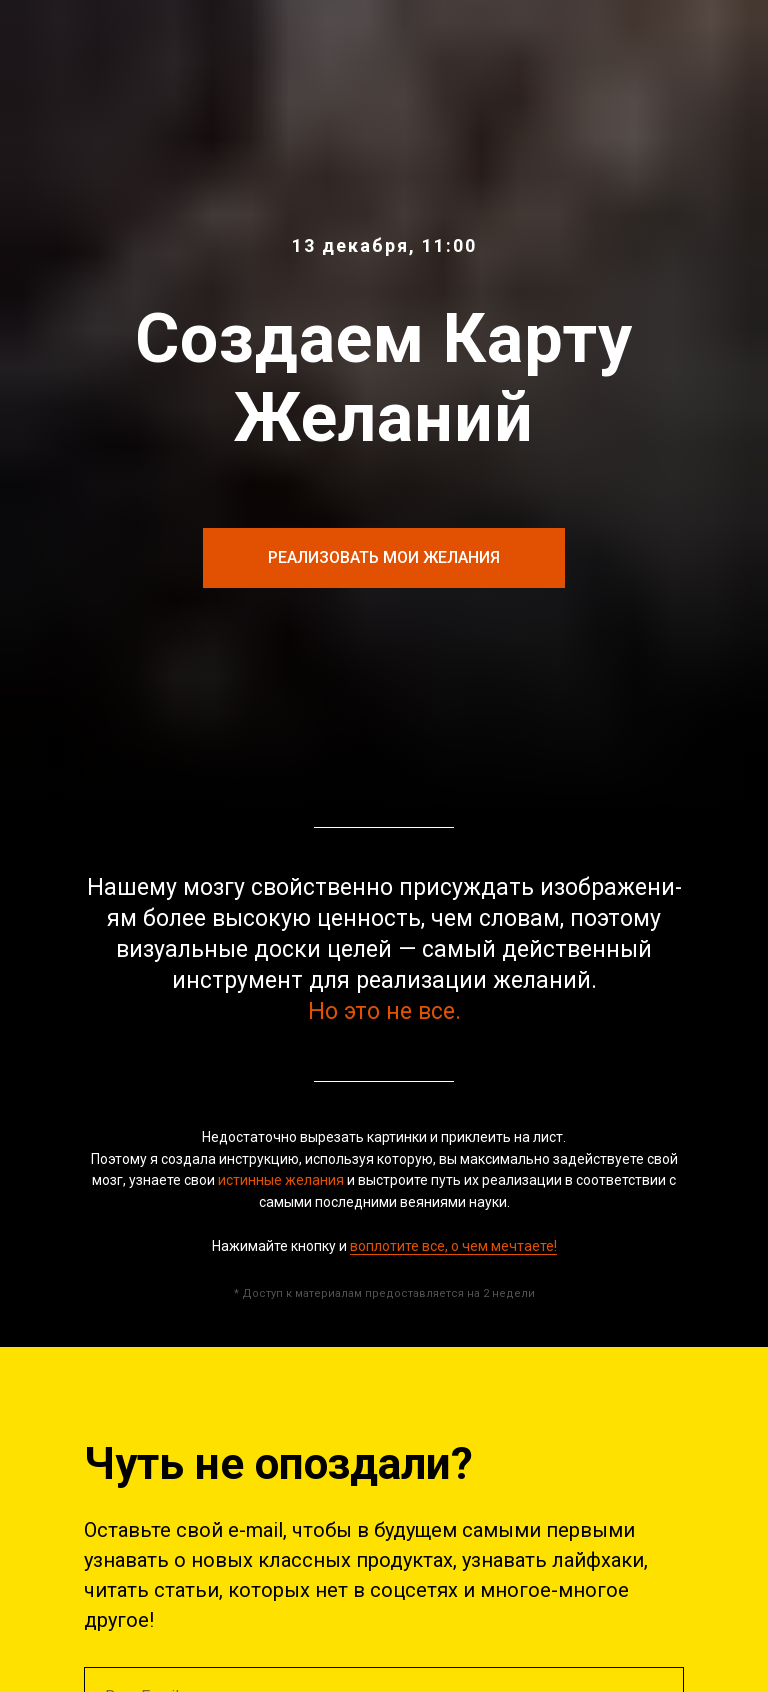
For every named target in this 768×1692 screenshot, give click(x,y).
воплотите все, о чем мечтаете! (453, 1246)
